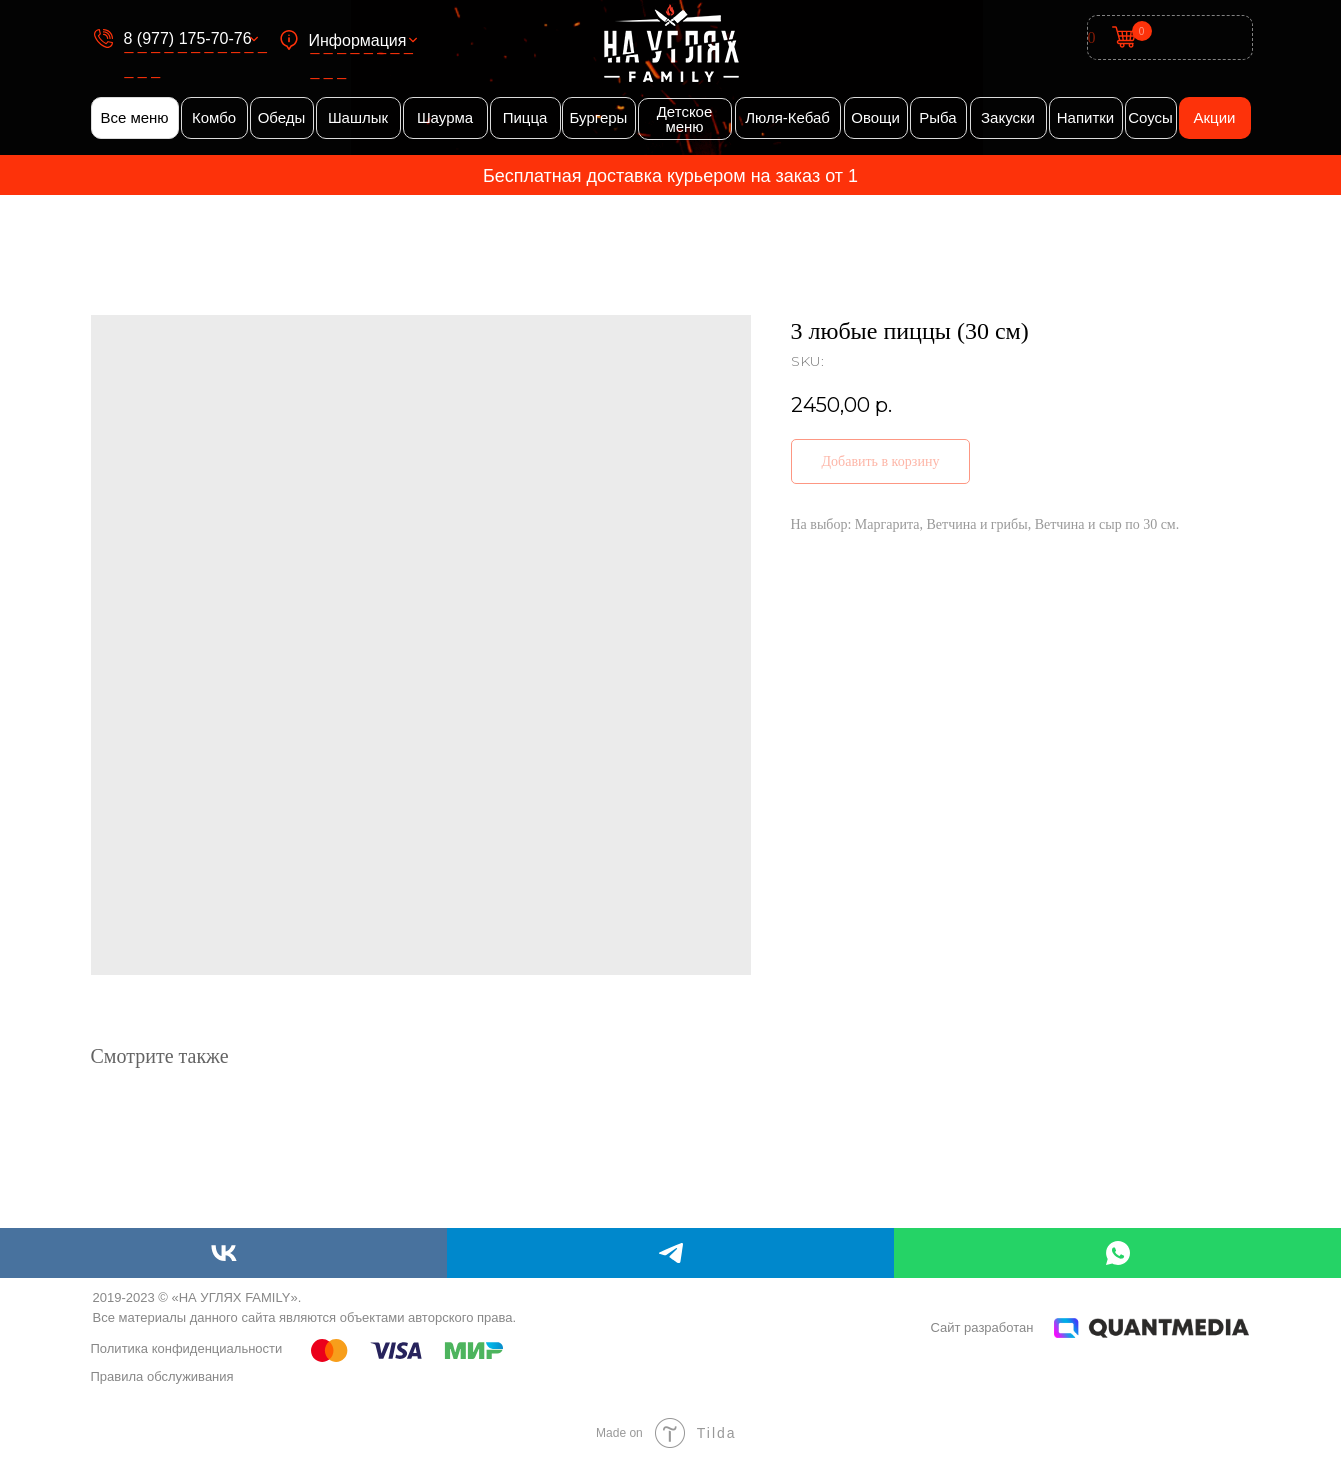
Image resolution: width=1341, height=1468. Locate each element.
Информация (358, 40)
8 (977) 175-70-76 (188, 38)
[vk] (223, 1253)
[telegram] (670, 1253)
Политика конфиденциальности (187, 1348)
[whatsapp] (1117, 1253)
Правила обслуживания (162, 1376)
